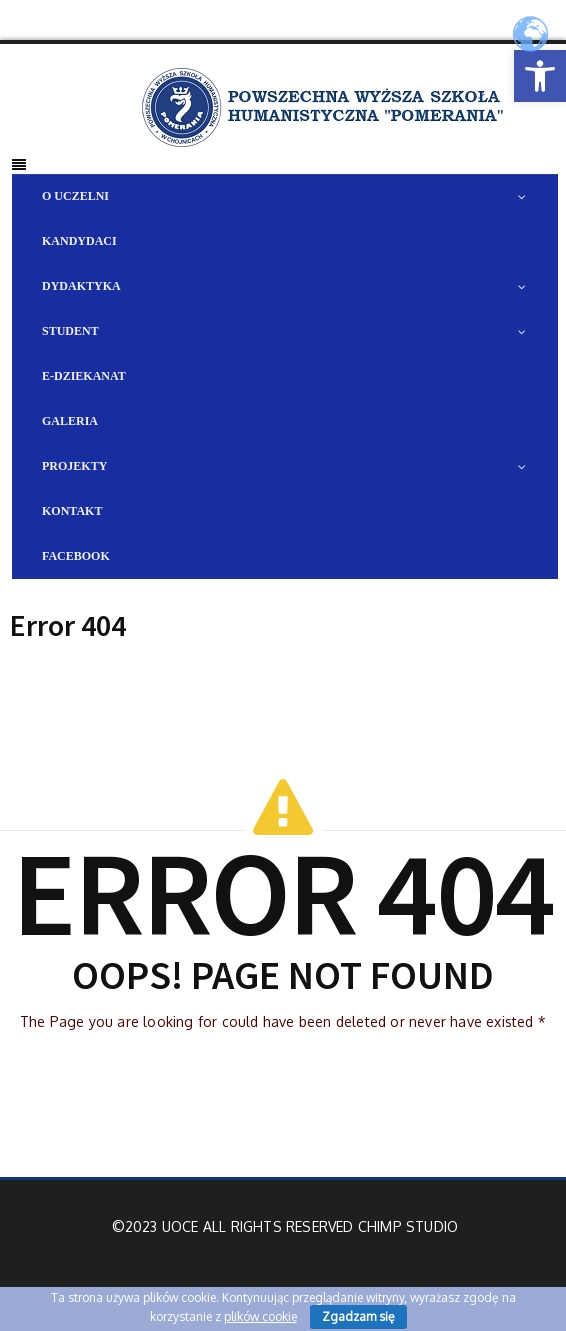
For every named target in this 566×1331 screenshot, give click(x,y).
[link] (540, 76)
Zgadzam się (358, 1316)
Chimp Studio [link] (408, 1226)
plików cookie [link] (260, 1316)
